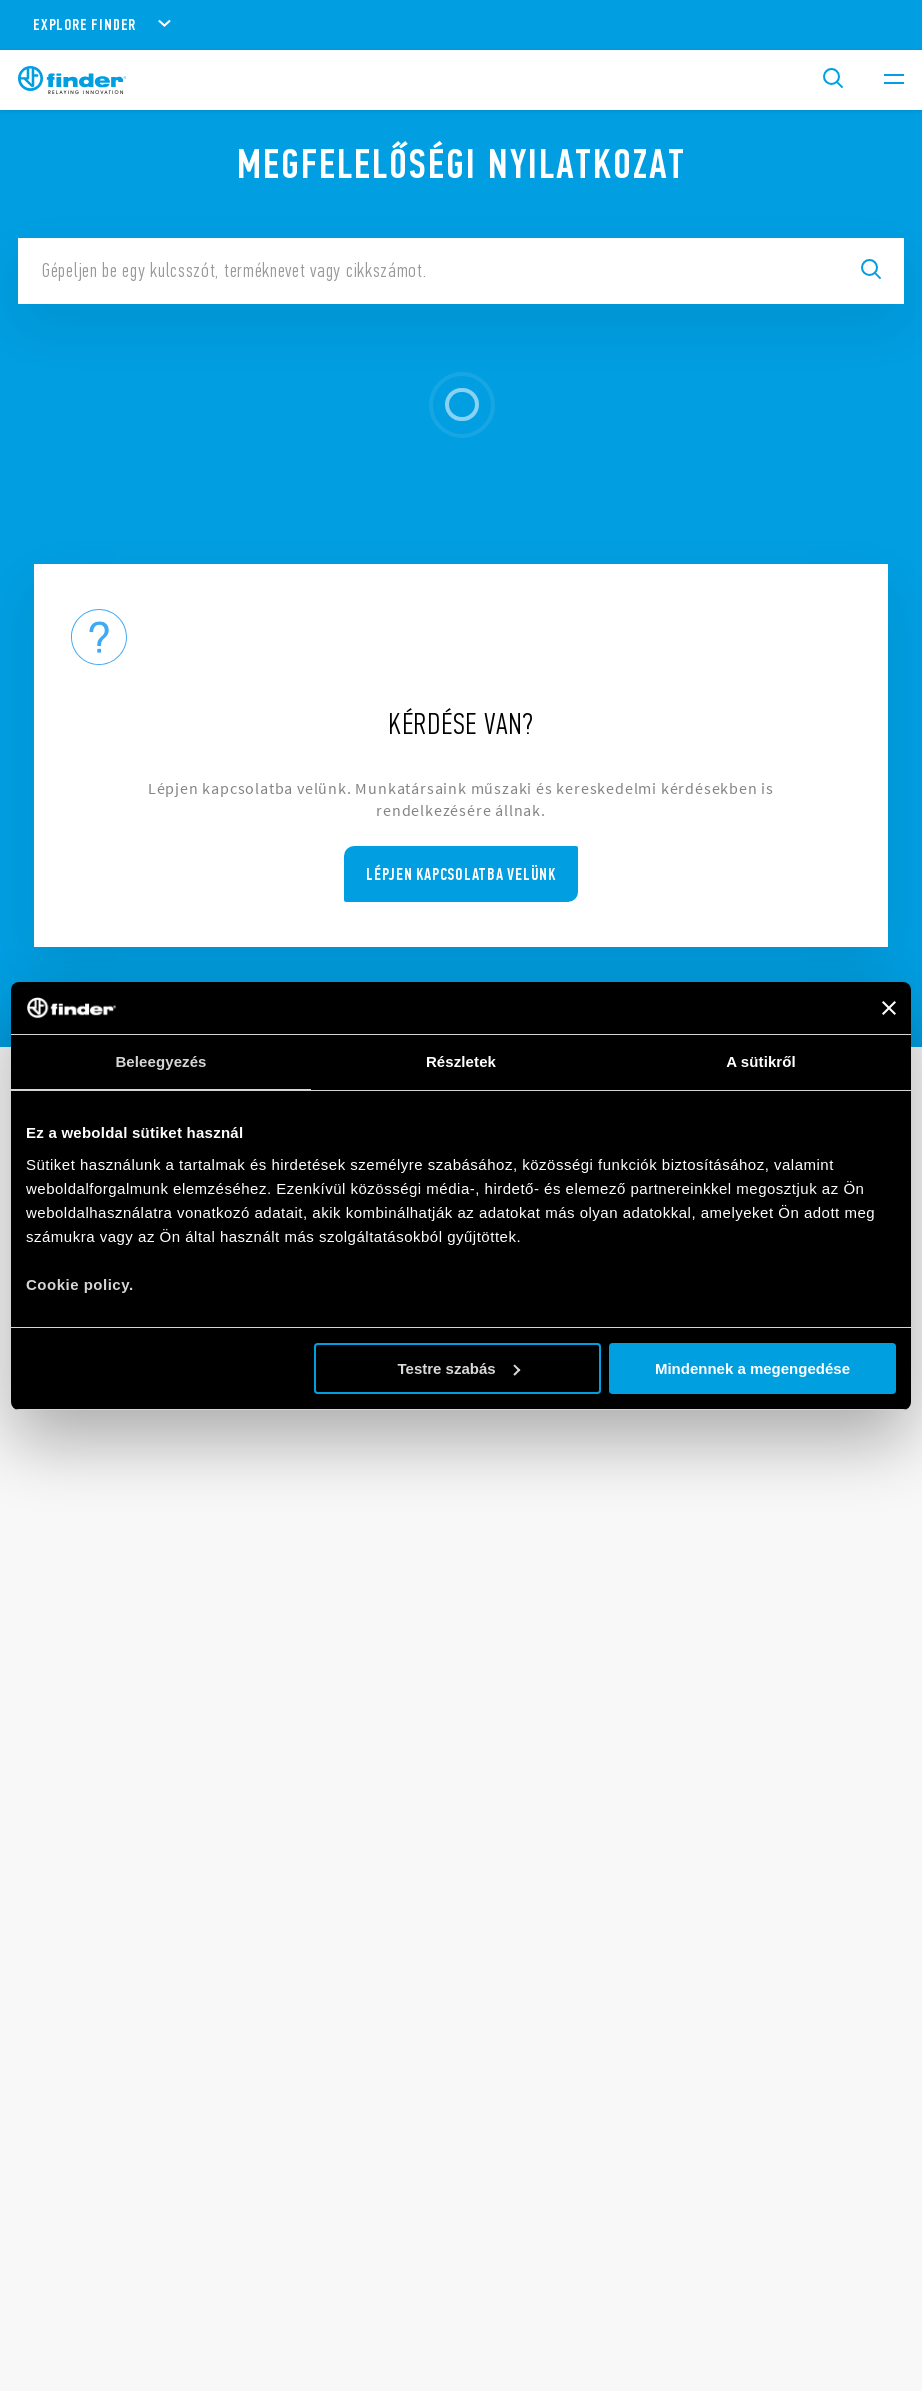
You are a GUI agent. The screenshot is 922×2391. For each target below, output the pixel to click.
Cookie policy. (80, 1284)
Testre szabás (459, 1368)
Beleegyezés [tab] (160, 1061)
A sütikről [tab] (761, 1061)
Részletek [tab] (461, 1061)
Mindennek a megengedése (752, 1368)
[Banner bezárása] (889, 1008)
